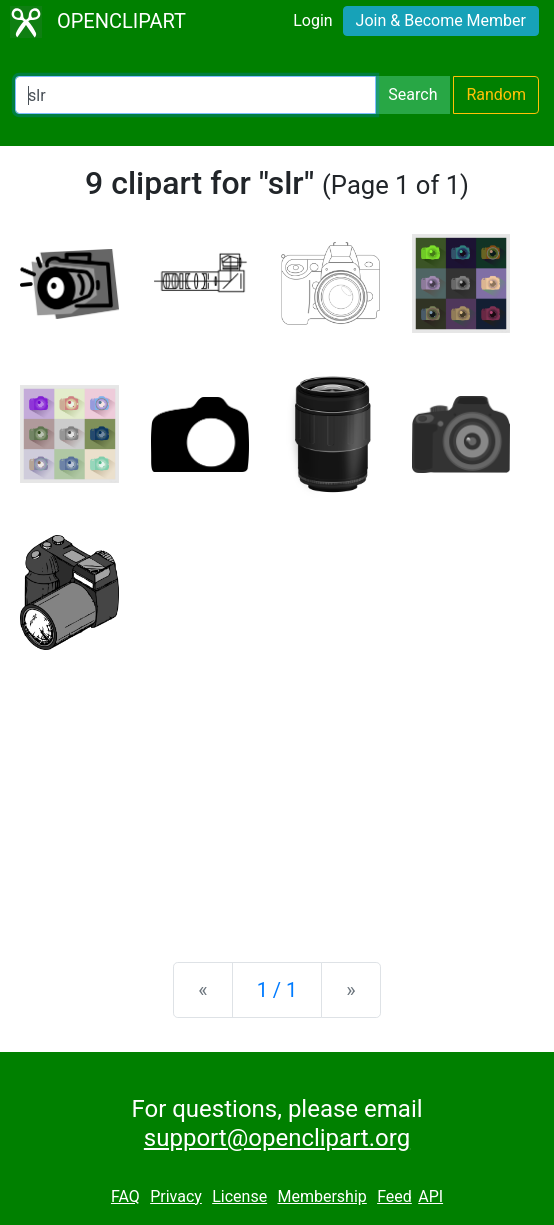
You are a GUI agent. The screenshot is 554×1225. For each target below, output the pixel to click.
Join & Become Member (441, 20)
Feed (394, 1196)
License (239, 1196)
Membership (321, 1196)
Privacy (176, 1196)
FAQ (125, 1196)
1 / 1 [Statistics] (277, 990)
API (430, 1196)
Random (496, 94)
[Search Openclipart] (195, 95)
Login (312, 20)
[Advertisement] (277, 790)
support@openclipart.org (277, 1138)
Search (412, 94)
